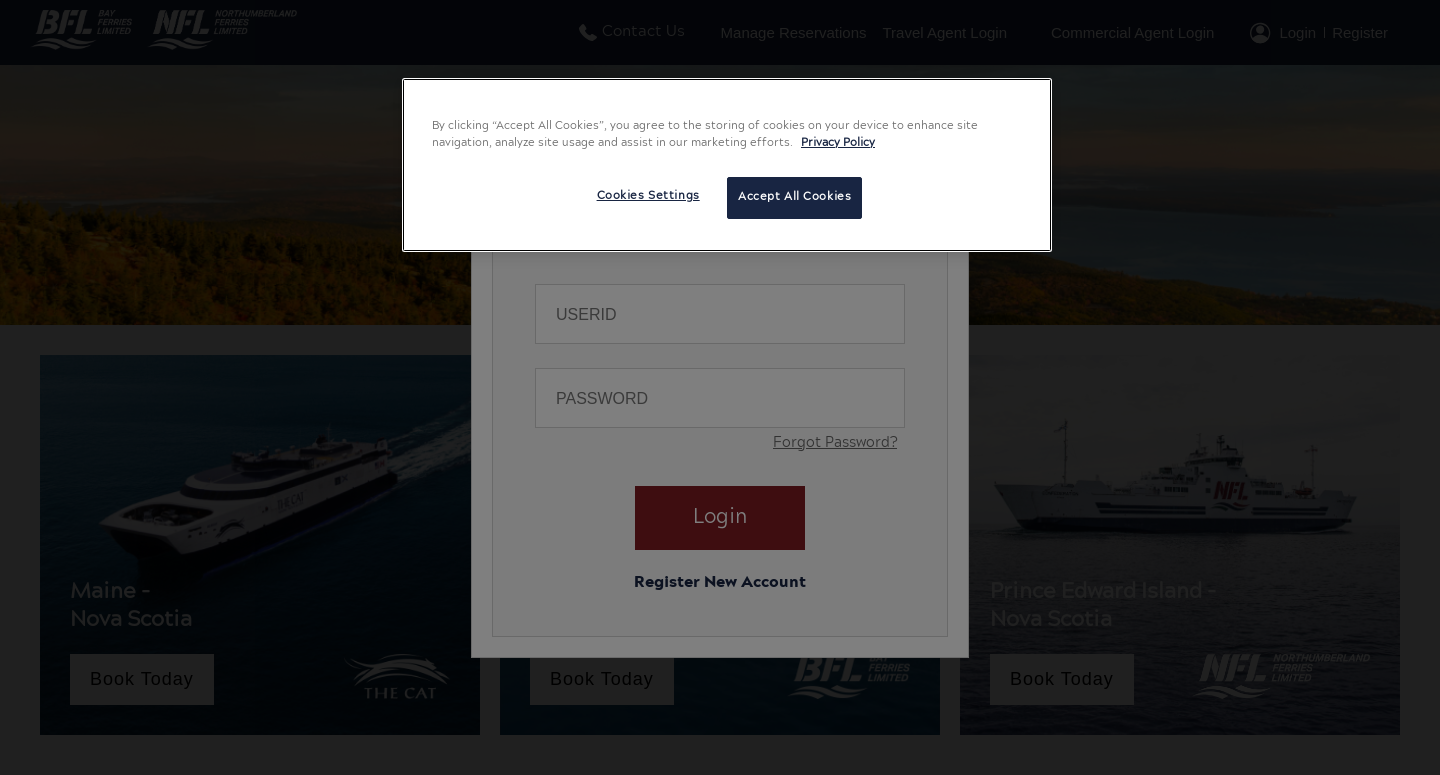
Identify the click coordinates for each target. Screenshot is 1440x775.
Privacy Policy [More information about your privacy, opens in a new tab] (838, 143)
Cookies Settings (648, 196)
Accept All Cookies (794, 197)
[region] (727, 165)
